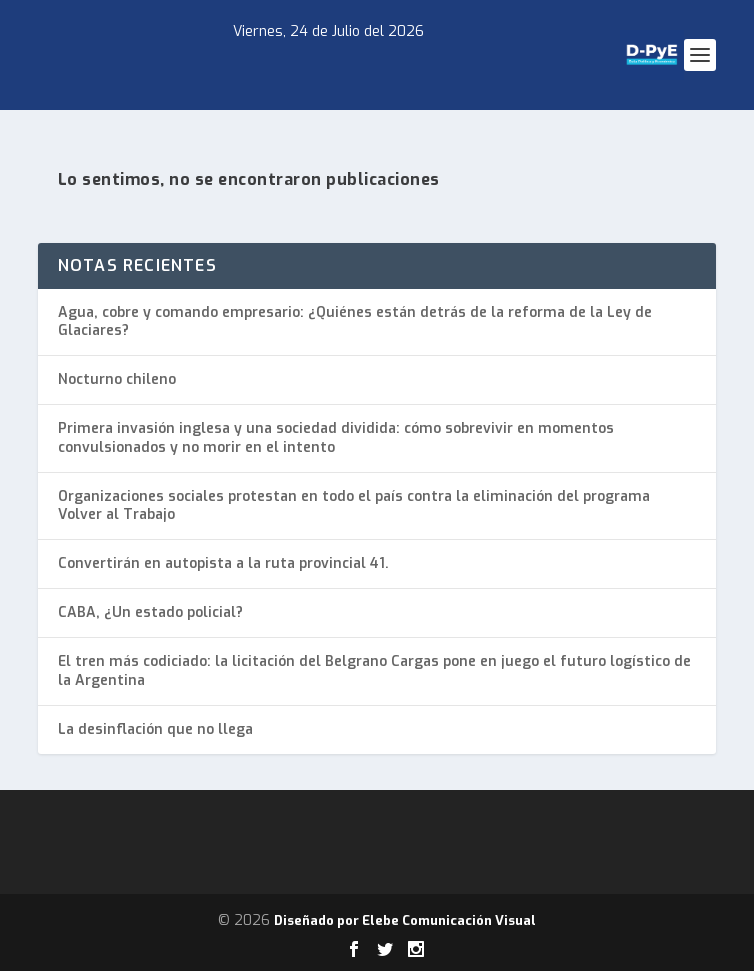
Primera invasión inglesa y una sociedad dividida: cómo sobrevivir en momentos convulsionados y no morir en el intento (336, 437)
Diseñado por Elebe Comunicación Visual (405, 920)
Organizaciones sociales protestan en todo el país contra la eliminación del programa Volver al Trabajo (354, 505)
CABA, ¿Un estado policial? (150, 612)
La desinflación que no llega (155, 729)
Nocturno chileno (117, 379)
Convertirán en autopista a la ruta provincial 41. (223, 563)
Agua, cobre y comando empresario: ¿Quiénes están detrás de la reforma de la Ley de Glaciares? (355, 321)
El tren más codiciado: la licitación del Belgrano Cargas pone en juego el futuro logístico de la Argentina (374, 670)
